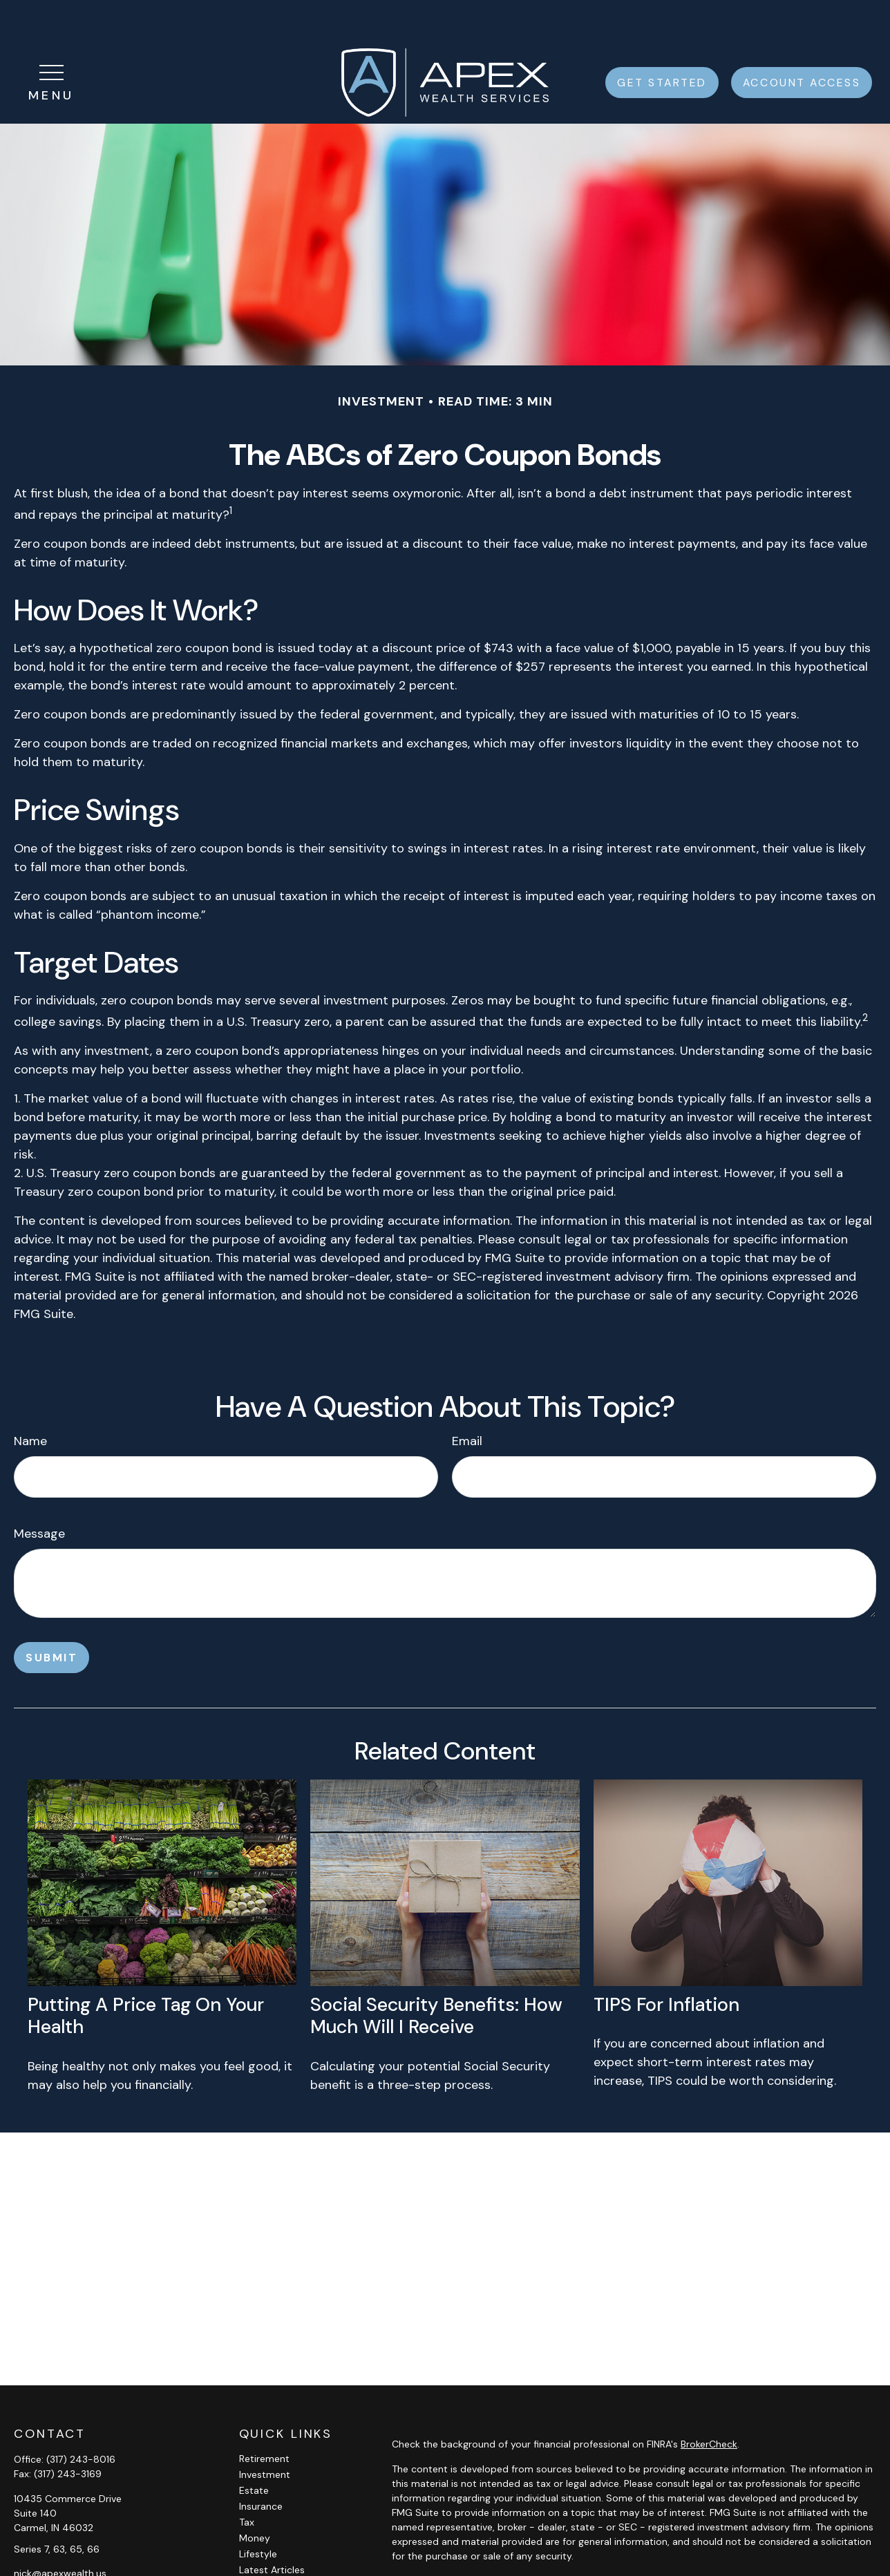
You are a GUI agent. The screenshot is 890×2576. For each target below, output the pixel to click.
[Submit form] (51, 1616)
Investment (264, 2433)
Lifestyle (258, 2512)
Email (467, 1399)
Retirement (264, 2417)
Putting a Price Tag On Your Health (146, 1974)
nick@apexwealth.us (60, 2532)
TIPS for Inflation (666, 1963)
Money (254, 2496)
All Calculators (271, 2560)
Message (39, 1492)
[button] (662, 41)
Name (30, 1399)
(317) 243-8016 (80, 2418)
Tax (246, 2480)
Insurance (261, 2465)
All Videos (261, 2544)
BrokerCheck (709, 2402)
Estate (254, 2449)
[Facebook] (23, 2554)
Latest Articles (272, 2528)
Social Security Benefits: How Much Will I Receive (436, 1974)
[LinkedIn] (47, 2554)
